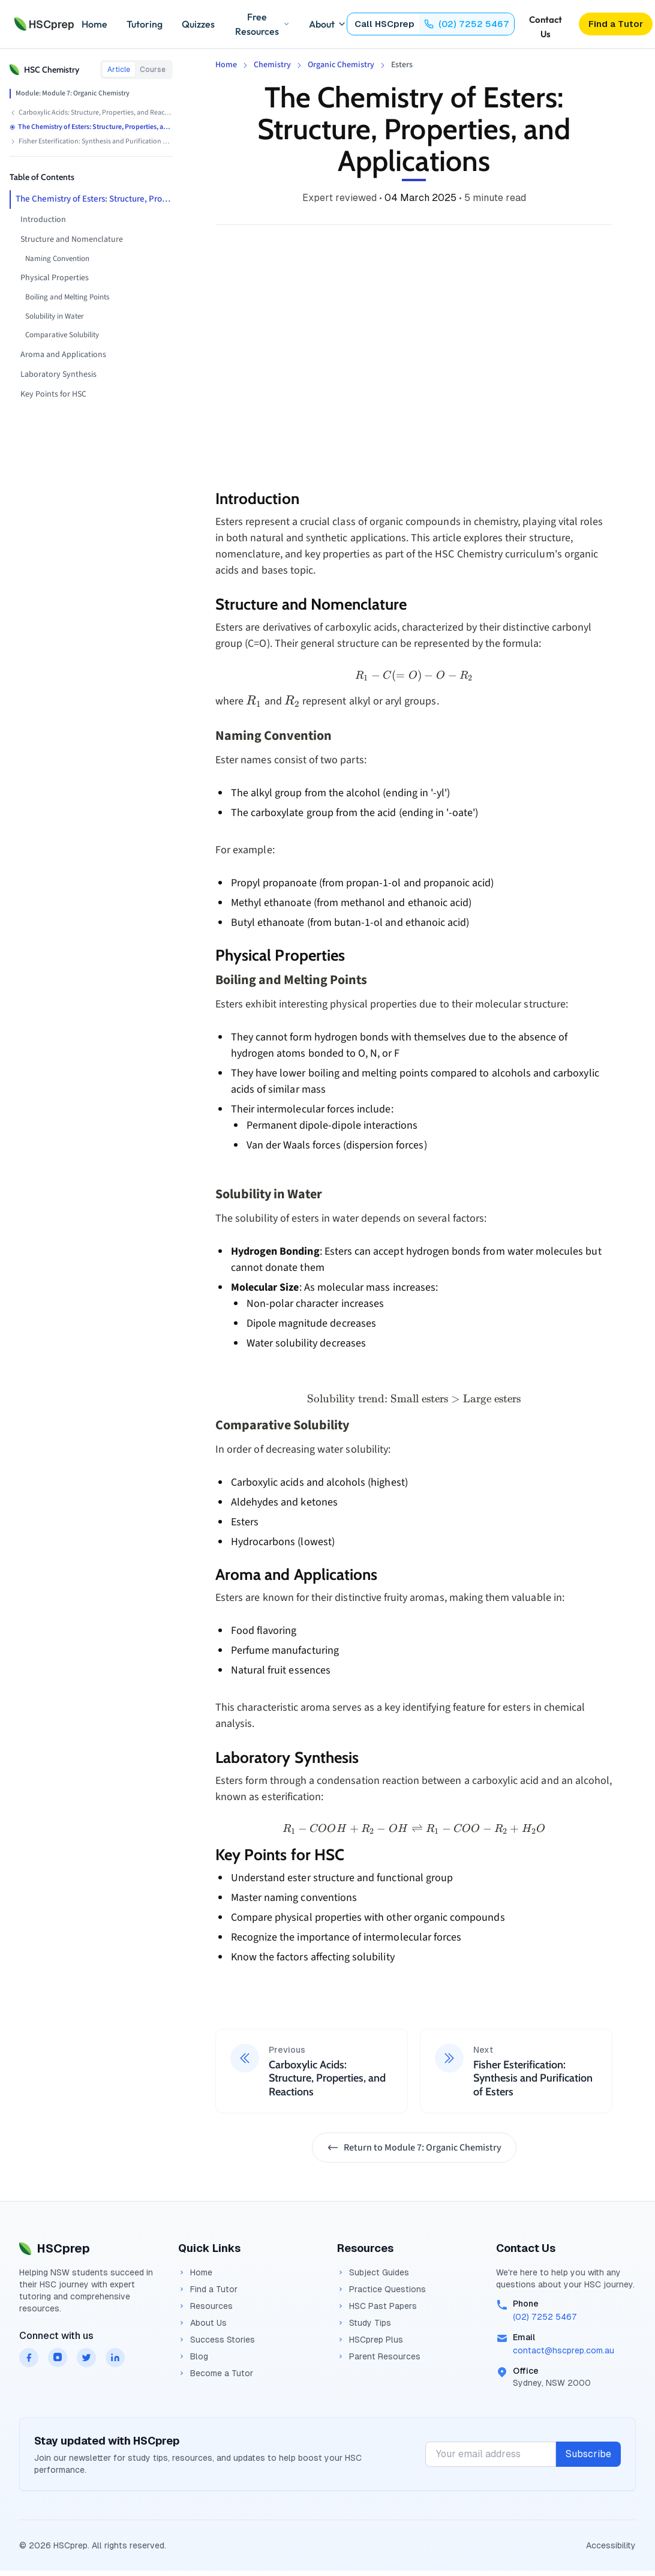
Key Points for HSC (53, 394)
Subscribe (588, 2454)
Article (118, 69)
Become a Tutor (215, 2373)
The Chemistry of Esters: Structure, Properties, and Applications (94, 199)
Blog (193, 2356)
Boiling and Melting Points (67, 297)
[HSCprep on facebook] (28, 2357)
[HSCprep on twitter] (86, 2357)
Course (153, 69)
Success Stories (216, 2339)
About (328, 24)
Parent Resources (378, 2356)
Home (94, 24)
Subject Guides (373, 2272)
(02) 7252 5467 (545, 2317)
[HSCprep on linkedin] (115, 2357)
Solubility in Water (54, 316)
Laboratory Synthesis (58, 374)
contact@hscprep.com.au (563, 2350)
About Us (202, 2323)
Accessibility (611, 2545)
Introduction (43, 220)
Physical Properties (54, 278)
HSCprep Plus (370, 2339)
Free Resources (262, 24)
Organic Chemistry (341, 65)
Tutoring (145, 24)
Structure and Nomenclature (71, 239)
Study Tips (364, 2323)
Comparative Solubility (62, 334)
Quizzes (198, 24)
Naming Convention (57, 258)
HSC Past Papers (377, 2306)
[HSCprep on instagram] (57, 2357)
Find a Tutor (208, 2289)
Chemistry (272, 65)
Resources (205, 2306)
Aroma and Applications (63, 355)
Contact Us (545, 24)
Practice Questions (381, 2289)
